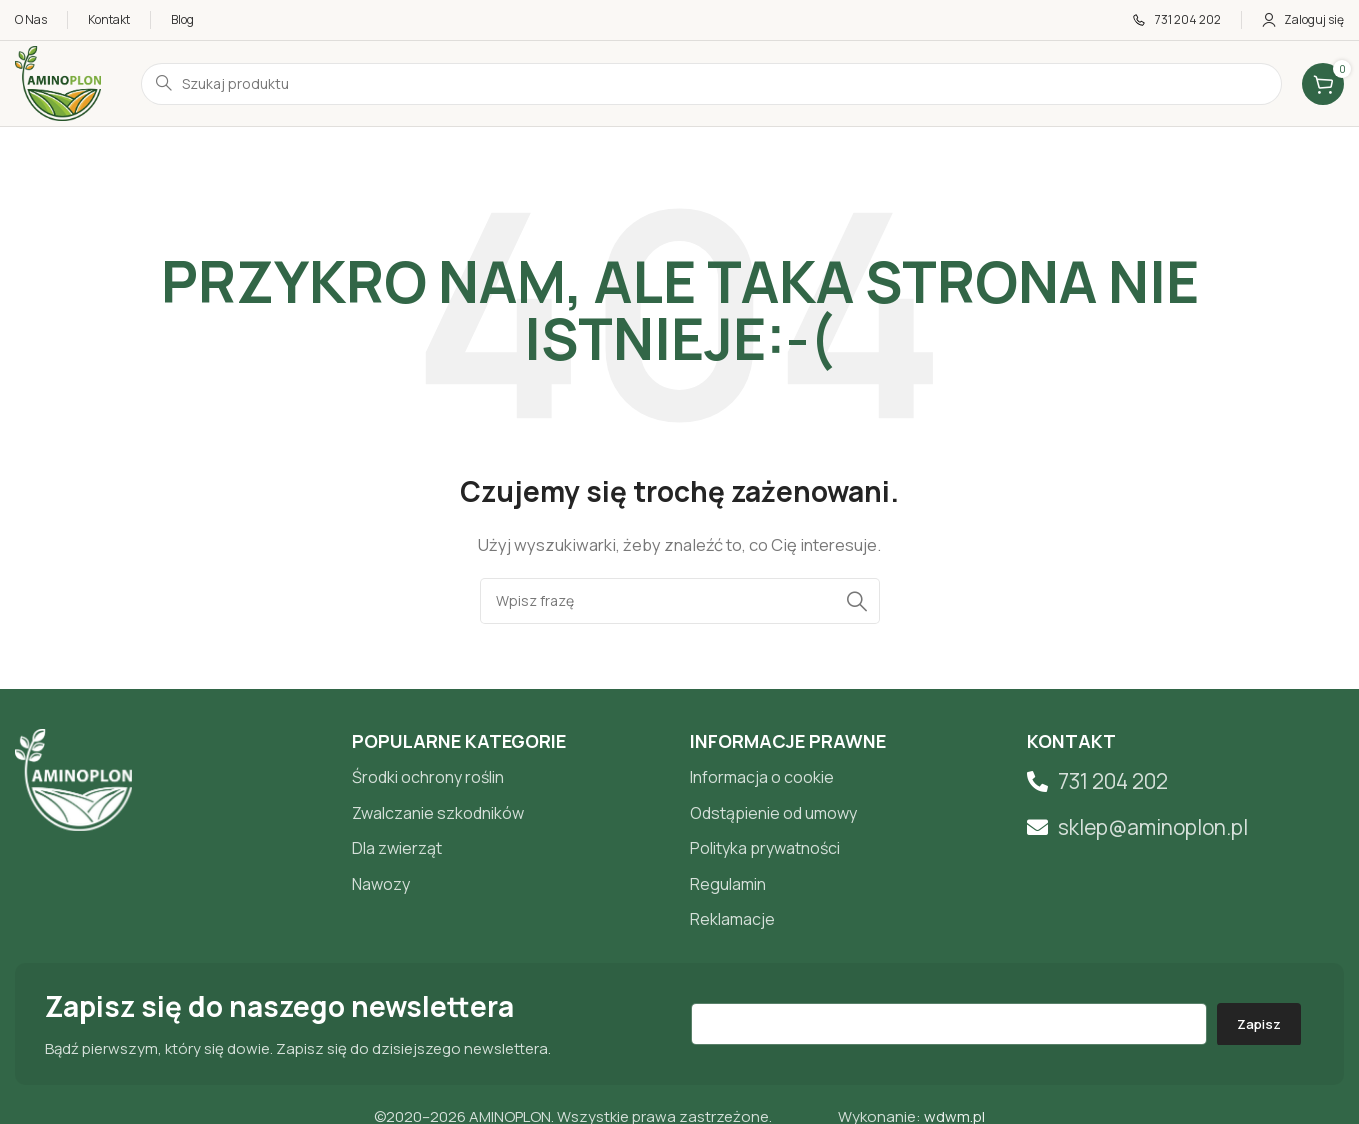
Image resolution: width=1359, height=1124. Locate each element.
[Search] (680, 601)
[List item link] (510, 778)
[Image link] (73, 778)
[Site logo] (58, 82)
